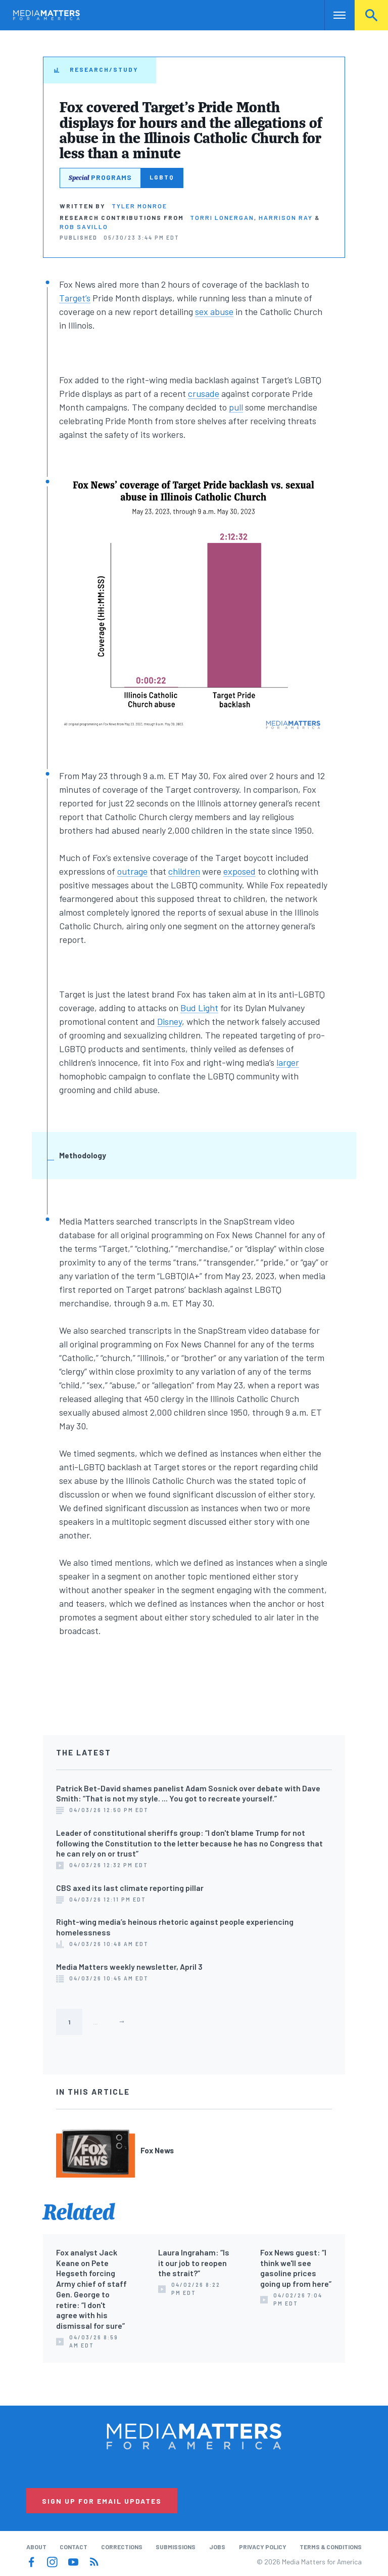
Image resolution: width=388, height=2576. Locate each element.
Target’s (74, 297)
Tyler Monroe (139, 205)
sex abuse (214, 311)
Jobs (217, 2546)
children (184, 871)
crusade (203, 393)
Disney (169, 1021)
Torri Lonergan (222, 217)
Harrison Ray (286, 217)
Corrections (121, 2546)
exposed (239, 871)
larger (287, 1062)
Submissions (176, 2546)
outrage (132, 871)
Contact (73, 2546)
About (36, 2546)
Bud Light (199, 1007)
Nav (333, 15)
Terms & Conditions (331, 2546)
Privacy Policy (262, 2546)
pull (236, 407)
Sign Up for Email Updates (102, 2501)
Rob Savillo (84, 226)
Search (371, 15)
